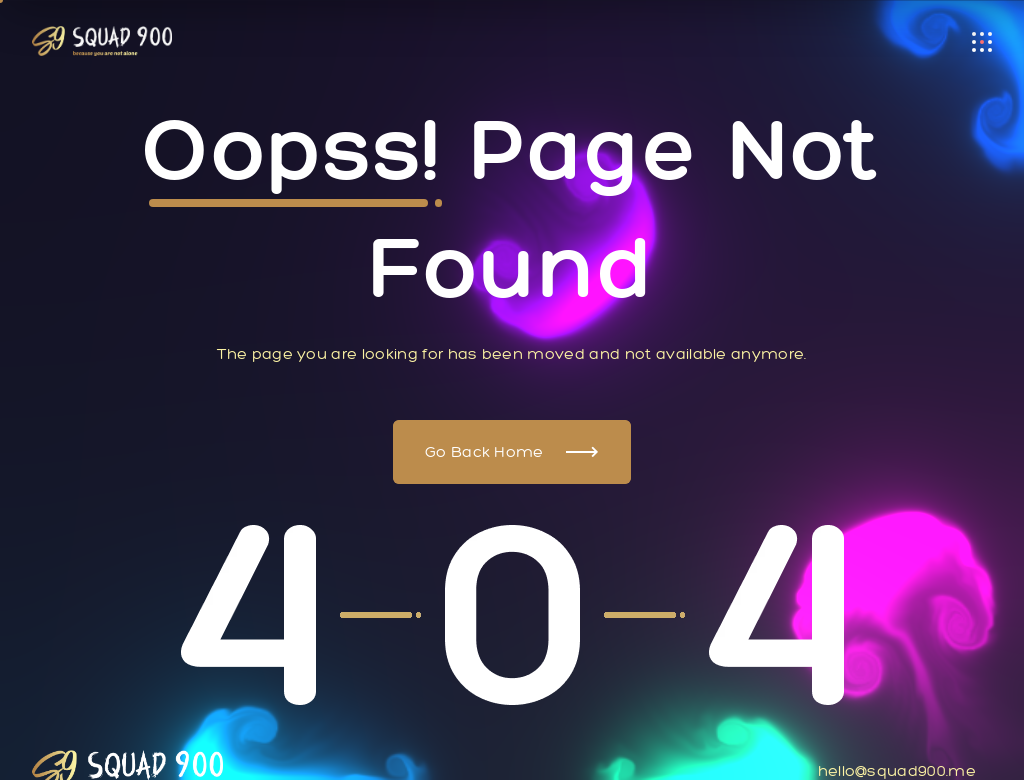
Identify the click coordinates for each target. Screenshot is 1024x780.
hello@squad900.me (897, 770)
